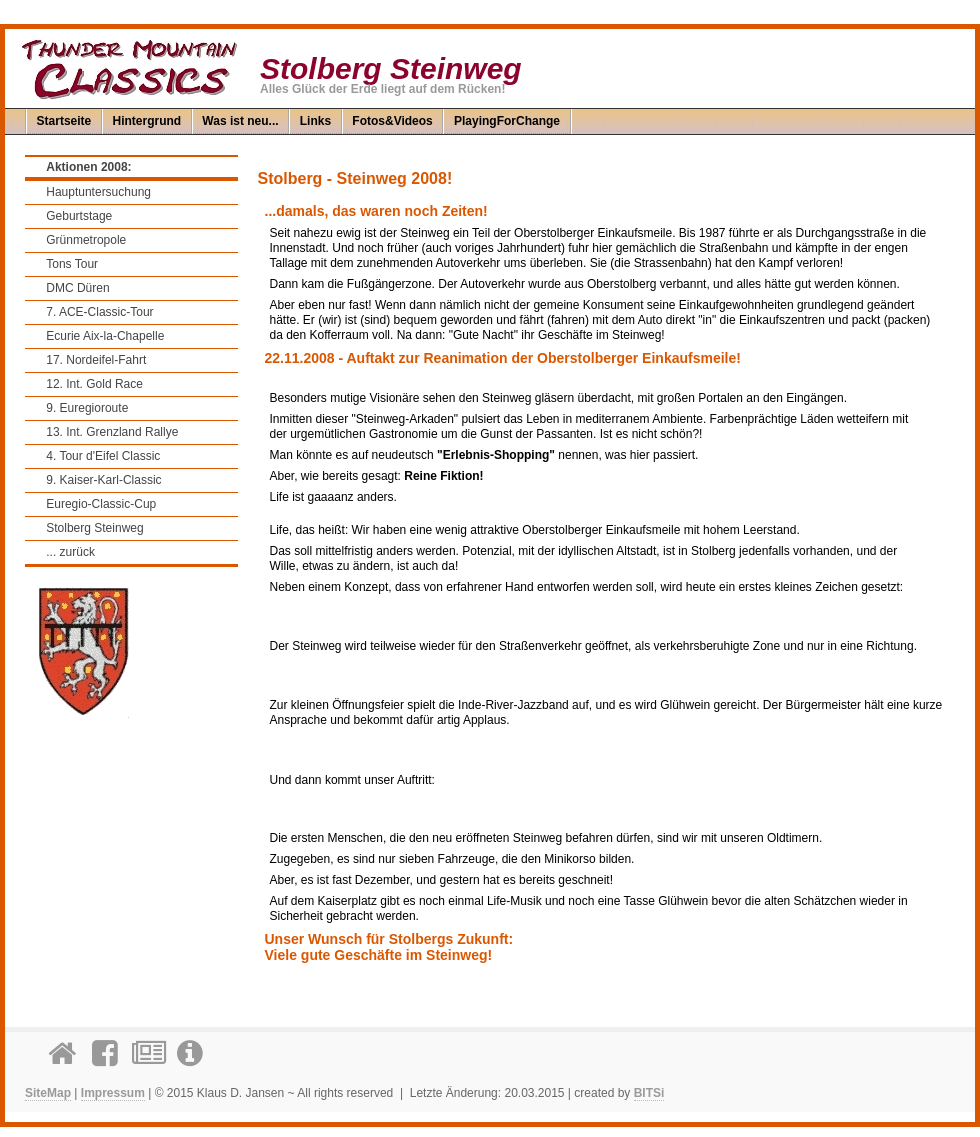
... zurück (70, 552)
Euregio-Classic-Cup (101, 504)
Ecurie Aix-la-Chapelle (105, 336)
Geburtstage (79, 216)
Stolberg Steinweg (94, 528)
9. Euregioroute (87, 408)
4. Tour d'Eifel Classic (103, 456)
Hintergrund (146, 121)
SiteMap (48, 1093)
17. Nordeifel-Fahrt (96, 360)
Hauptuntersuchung (98, 192)
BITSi (649, 1093)
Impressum (113, 1093)
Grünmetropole (86, 240)
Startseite (64, 121)
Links (315, 121)
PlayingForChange (507, 121)
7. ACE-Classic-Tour (99, 312)
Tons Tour (72, 264)
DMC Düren (77, 288)
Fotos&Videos (392, 121)
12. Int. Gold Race (94, 384)
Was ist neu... (240, 121)
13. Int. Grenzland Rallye (112, 432)
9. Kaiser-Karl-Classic (103, 480)
